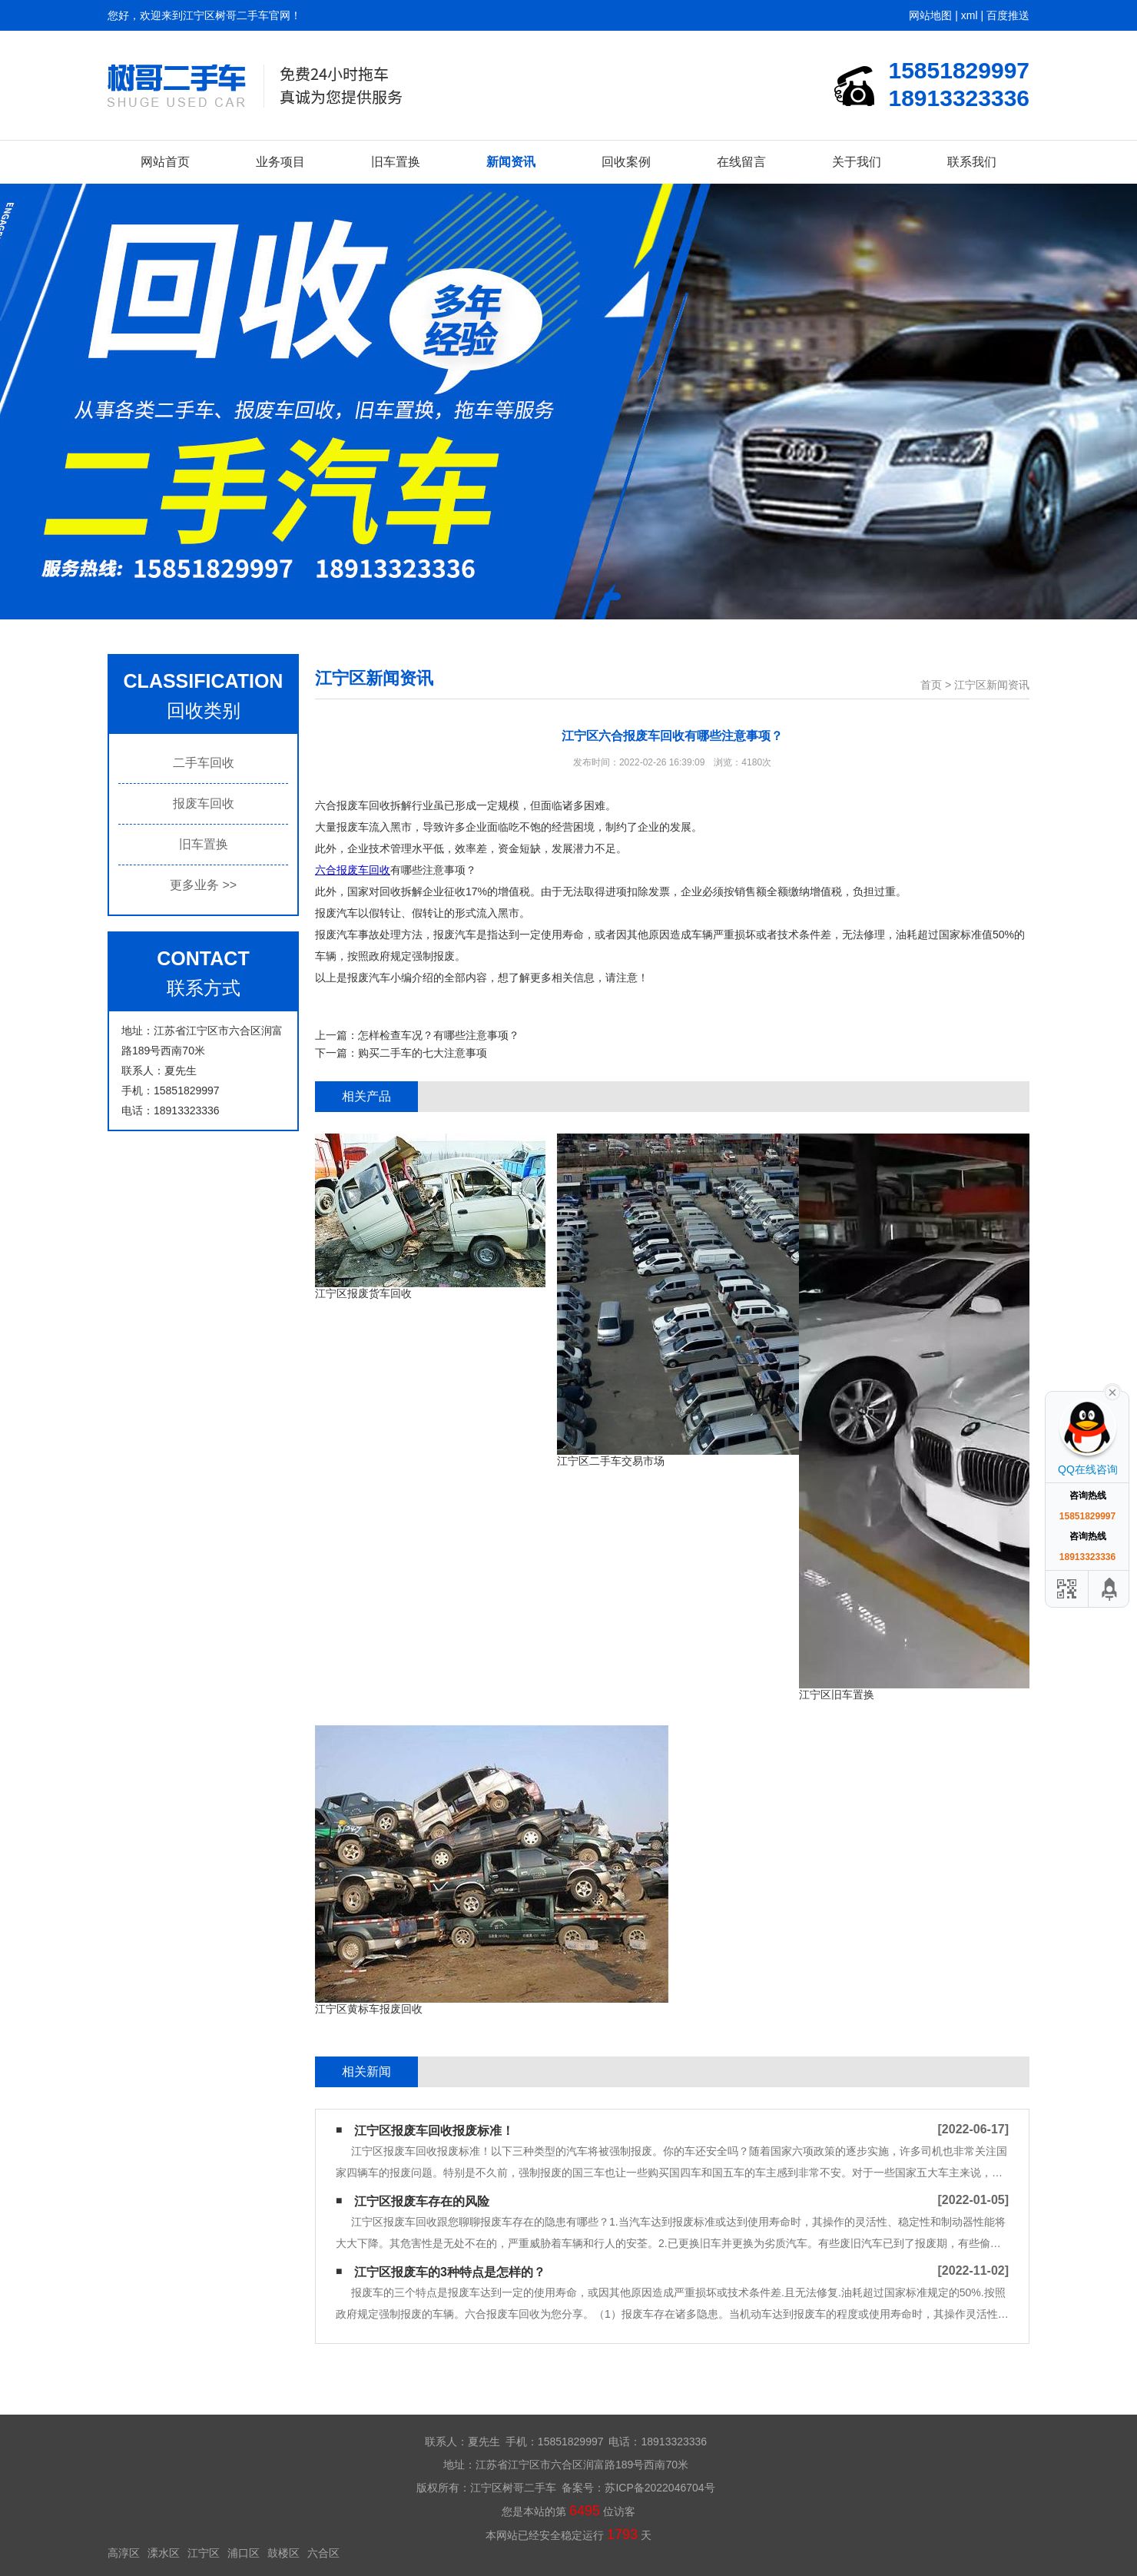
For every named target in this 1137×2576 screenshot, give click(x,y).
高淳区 (124, 2553)
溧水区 (164, 2553)
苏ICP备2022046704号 (659, 2487)
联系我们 (971, 161)
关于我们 (856, 161)
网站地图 (930, 15)
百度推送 (1007, 15)
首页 (931, 685)
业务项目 (280, 161)
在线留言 (741, 161)
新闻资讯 (510, 161)
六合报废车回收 (352, 870)
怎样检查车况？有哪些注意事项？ (438, 1035)
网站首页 (165, 161)
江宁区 (203, 2553)
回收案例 (626, 161)
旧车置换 (395, 161)
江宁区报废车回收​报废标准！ (434, 2130)
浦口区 (243, 2553)
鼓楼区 (283, 2553)
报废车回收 (203, 803)
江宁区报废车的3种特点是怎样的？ (449, 2272)
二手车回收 (203, 762)
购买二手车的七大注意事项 (422, 1053)
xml (969, 15)
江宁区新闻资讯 (991, 685)
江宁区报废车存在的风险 (421, 2201)
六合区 (323, 2553)
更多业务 (203, 884)
